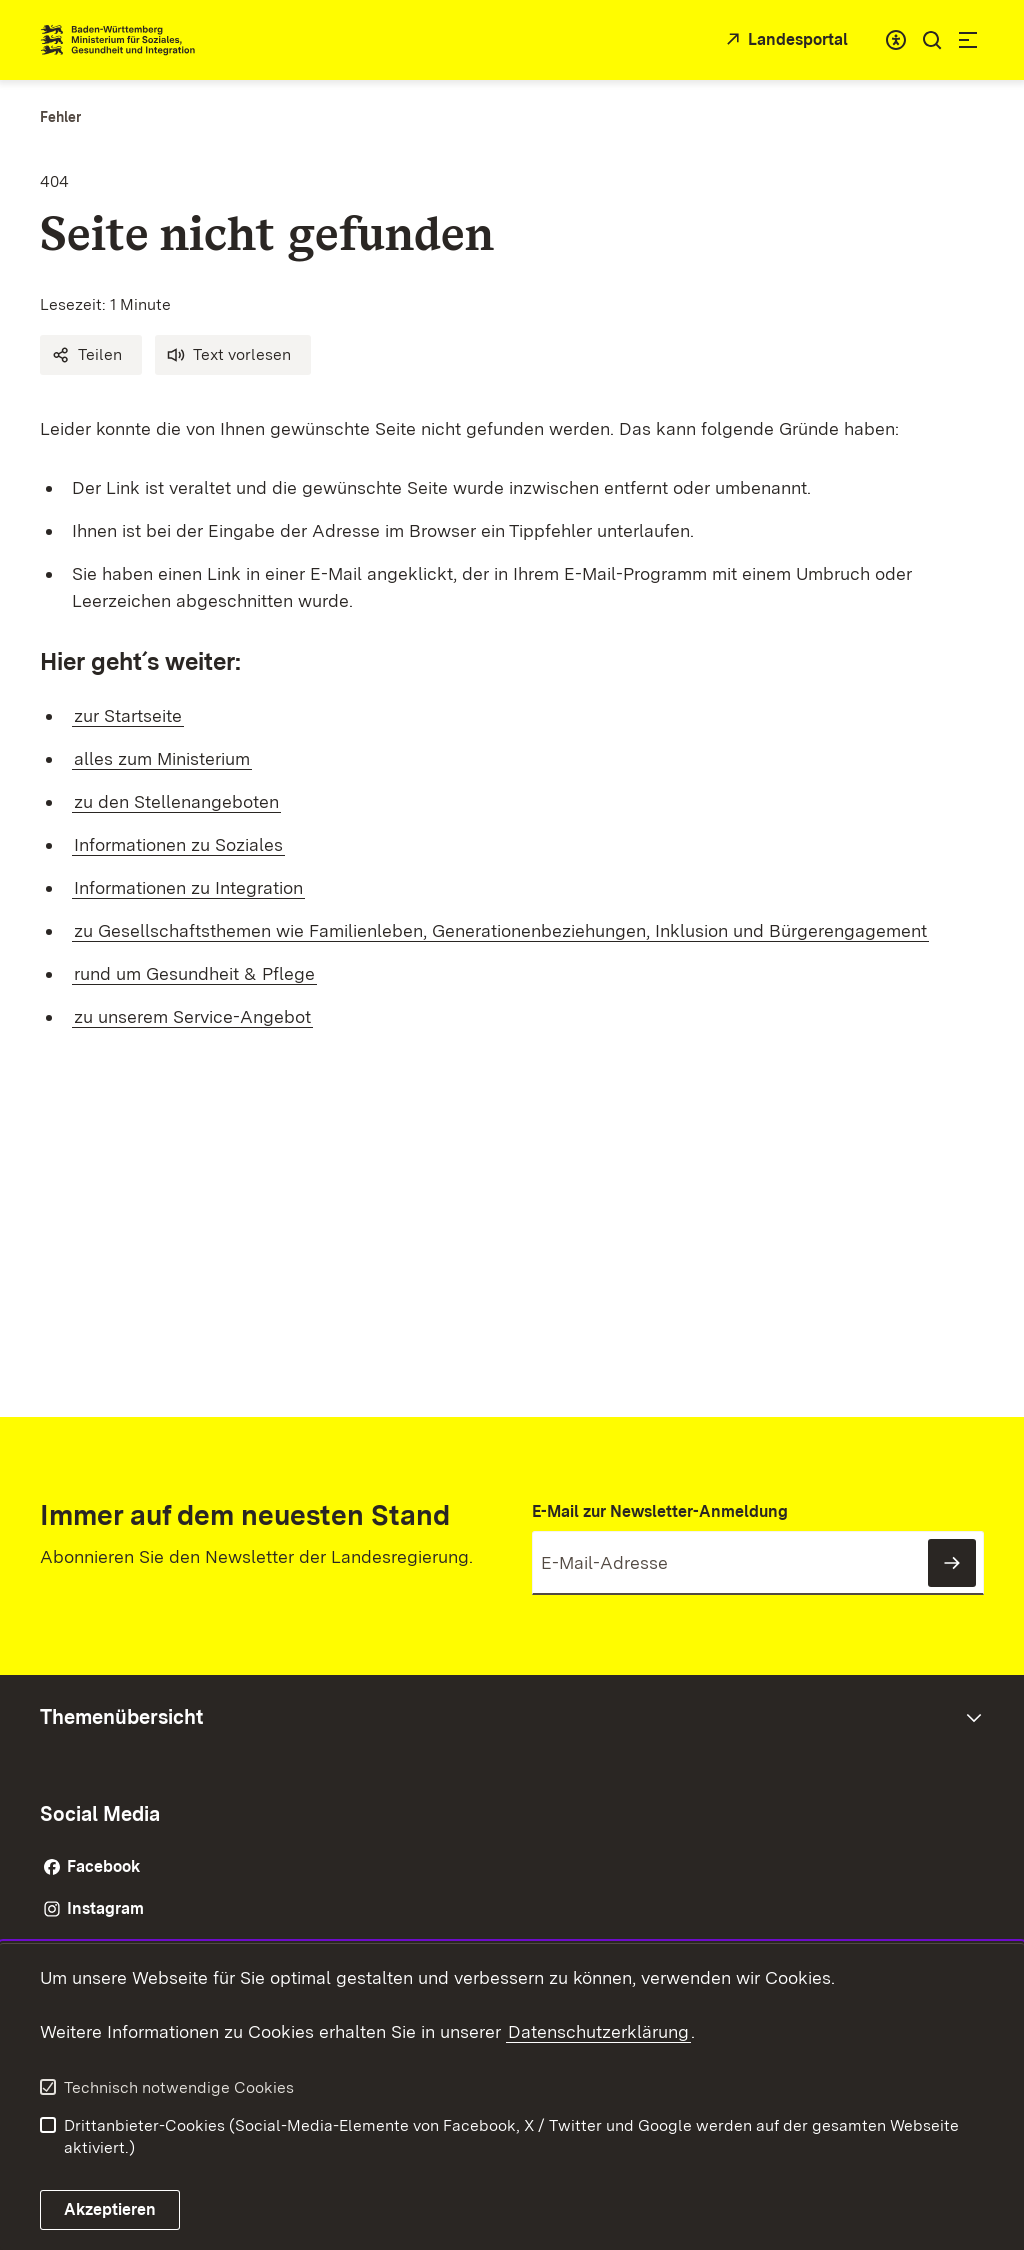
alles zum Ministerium (162, 758)
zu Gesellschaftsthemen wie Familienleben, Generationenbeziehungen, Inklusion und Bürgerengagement (500, 930)
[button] (91, 355)
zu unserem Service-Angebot (192, 1016)
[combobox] (896, 40)
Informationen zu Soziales (178, 844)
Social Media (100, 1814)
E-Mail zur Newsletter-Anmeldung (660, 1511)
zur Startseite (128, 715)
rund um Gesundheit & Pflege (194, 973)
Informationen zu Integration (188, 887)
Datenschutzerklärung (598, 2031)
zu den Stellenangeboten (176, 801)
